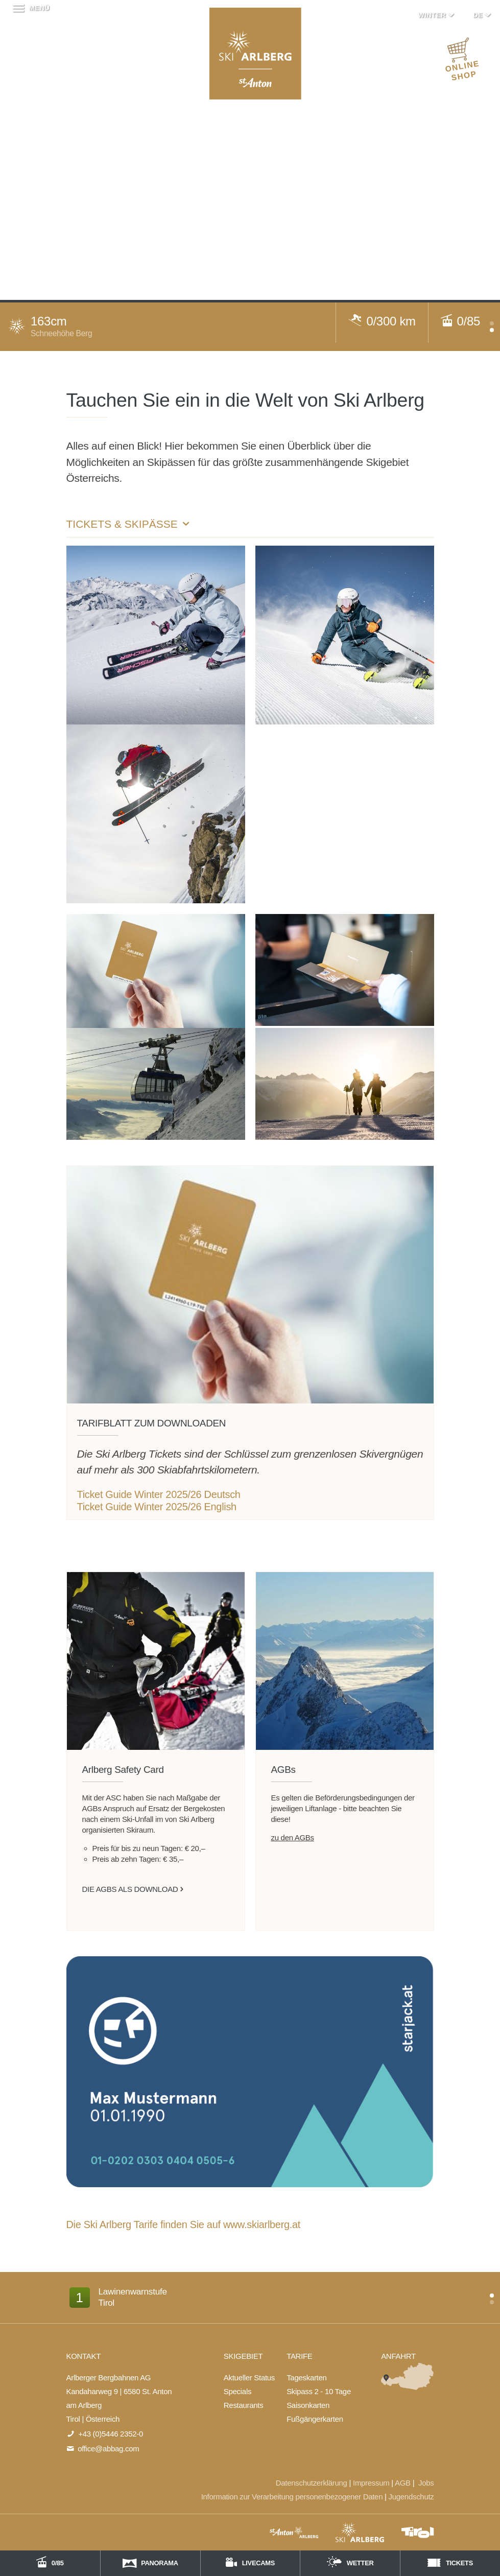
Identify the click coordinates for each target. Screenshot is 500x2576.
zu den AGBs (292, 1837)
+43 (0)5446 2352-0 (110, 2433)
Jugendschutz (411, 2496)
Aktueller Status (249, 2377)
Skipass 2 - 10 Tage (319, 2391)
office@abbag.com (108, 2448)
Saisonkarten (308, 2405)
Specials (237, 2391)
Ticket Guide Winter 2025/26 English (156, 1506)
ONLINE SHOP (462, 62)
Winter (437, 15)
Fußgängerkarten (315, 2419)
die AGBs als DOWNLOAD (130, 1889)
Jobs (426, 2482)
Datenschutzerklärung (311, 2482)
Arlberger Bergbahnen (255, 54)
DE (483, 15)
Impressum (371, 2482)
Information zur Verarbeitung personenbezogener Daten (292, 2496)
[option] (250, 2302)
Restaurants (244, 2405)
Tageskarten (306, 2377)
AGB (403, 2482)
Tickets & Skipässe (129, 524)
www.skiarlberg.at (261, 2224)
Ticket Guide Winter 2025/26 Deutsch (159, 1494)
